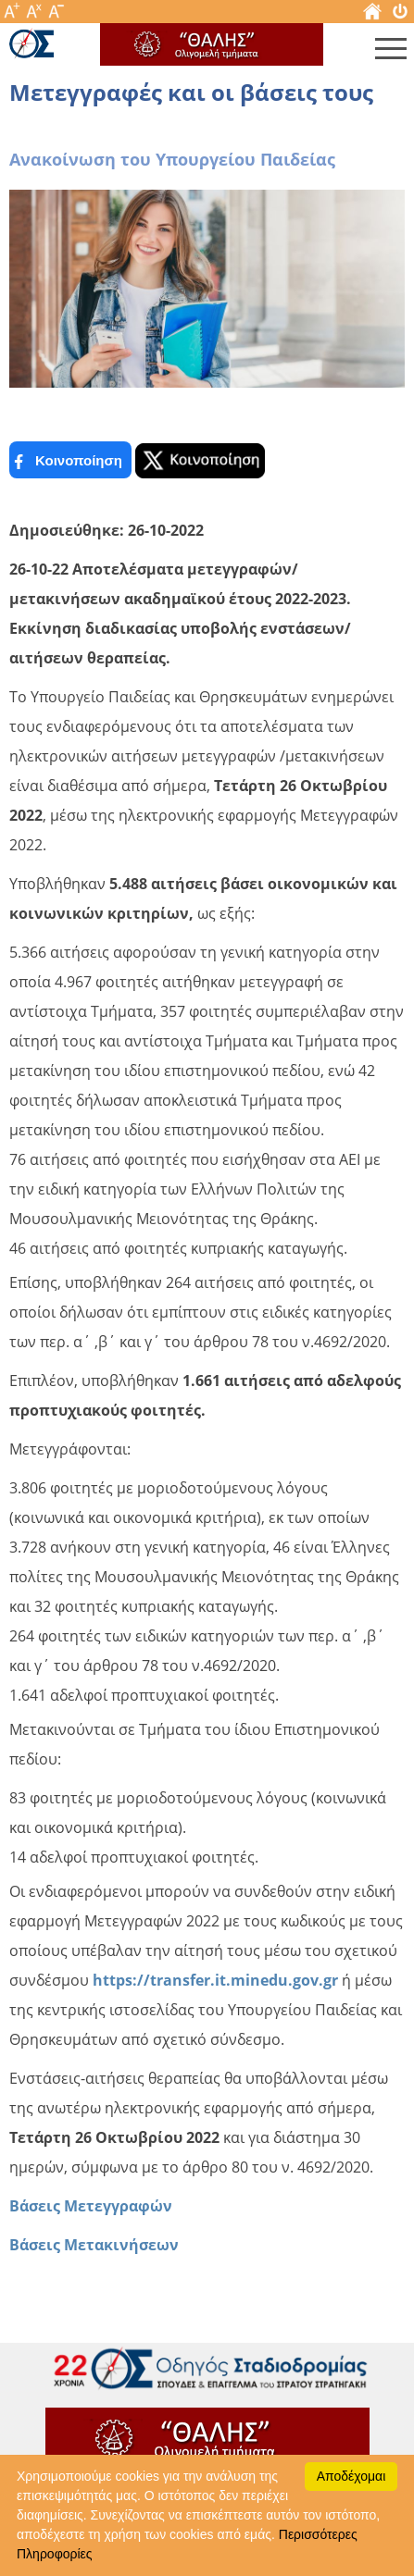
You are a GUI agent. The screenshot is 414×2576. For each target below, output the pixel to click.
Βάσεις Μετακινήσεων (94, 2245)
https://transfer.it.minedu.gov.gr (215, 1980)
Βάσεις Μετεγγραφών (90, 2206)
